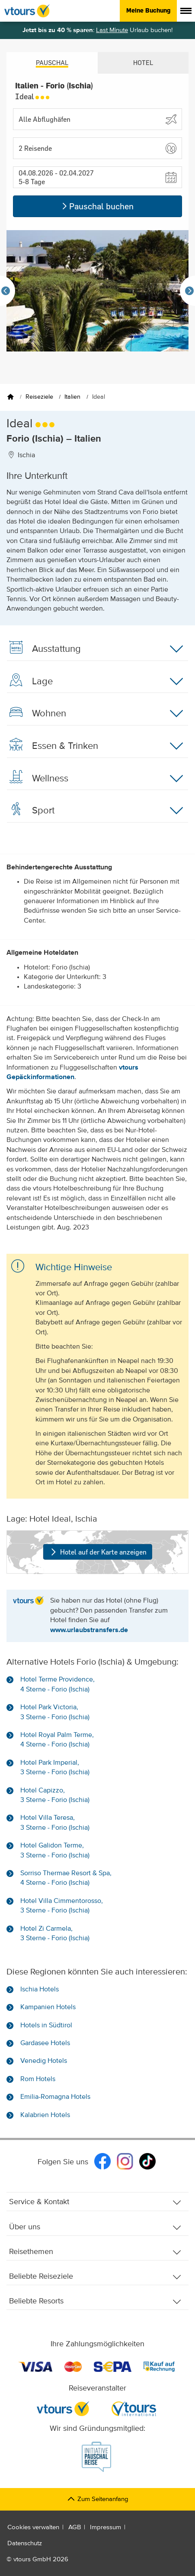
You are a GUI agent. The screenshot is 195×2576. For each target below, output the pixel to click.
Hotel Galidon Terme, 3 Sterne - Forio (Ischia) (55, 1850)
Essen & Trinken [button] (95, 746)
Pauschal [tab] (52, 62)
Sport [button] (95, 810)
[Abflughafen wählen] (97, 119)
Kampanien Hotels (48, 2007)
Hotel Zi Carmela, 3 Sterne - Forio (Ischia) (55, 1933)
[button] (97, 148)
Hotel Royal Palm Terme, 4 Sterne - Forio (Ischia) (57, 1740)
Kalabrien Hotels (45, 2115)
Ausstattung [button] (95, 649)
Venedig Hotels (43, 2061)
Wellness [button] (95, 778)
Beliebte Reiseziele (95, 2276)
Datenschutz (24, 2543)
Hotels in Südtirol (46, 2025)
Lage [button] (95, 681)
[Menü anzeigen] (186, 11)
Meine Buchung (148, 10)
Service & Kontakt (95, 2202)
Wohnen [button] (95, 713)
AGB (74, 2527)
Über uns (95, 2227)
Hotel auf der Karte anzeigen (97, 1552)
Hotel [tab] (143, 62)
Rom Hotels (37, 2079)
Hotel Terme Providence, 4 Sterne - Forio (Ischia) (57, 1684)
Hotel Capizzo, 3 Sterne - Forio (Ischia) (55, 1795)
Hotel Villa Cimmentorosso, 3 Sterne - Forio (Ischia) (61, 1906)
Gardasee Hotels (45, 2043)
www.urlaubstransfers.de (89, 1630)
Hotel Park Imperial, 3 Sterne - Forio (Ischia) (55, 1768)
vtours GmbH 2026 (40, 2559)
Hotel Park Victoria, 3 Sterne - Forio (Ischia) (55, 1712)
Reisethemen (95, 2252)
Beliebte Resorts (95, 2301)
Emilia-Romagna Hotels (55, 2097)
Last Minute (112, 30)
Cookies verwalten (33, 2527)
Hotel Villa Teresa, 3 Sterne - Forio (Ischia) (55, 1823)
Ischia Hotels (39, 1989)
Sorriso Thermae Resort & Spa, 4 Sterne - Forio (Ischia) (66, 1878)
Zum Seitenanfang (97, 2499)
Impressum (105, 2527)
